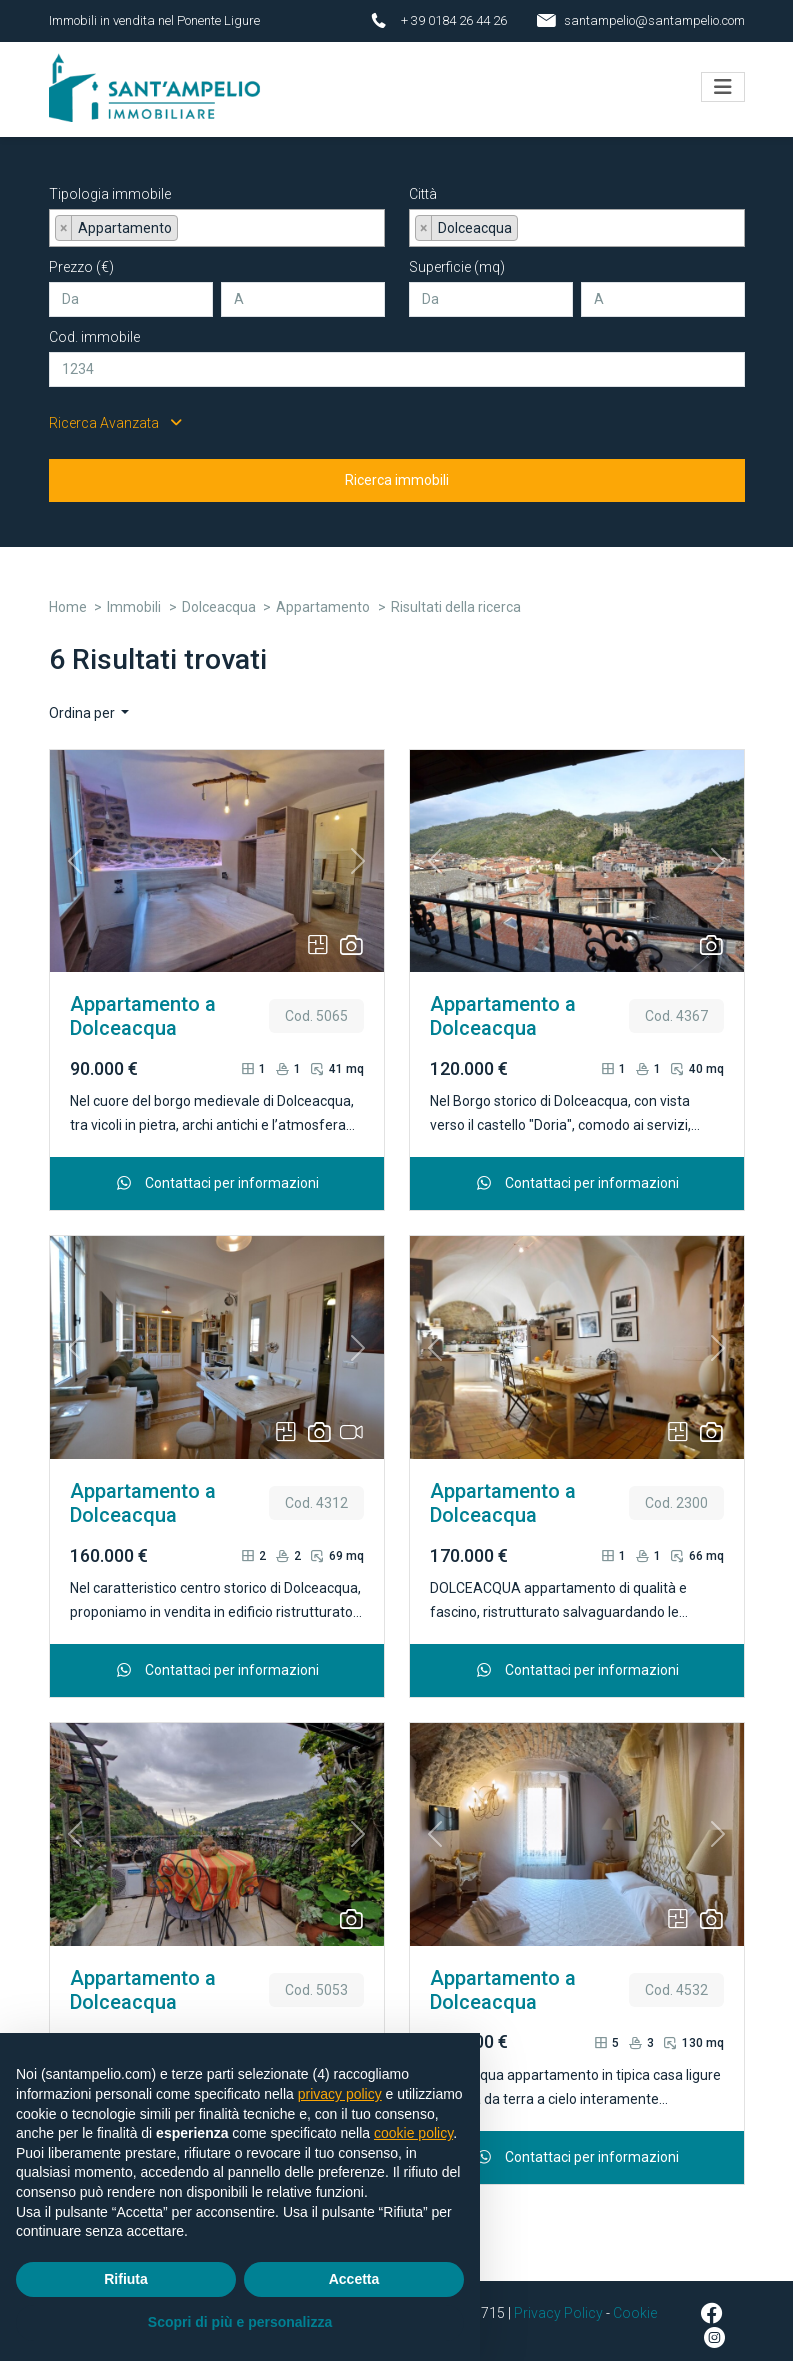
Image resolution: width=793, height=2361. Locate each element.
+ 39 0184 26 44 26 (454, 20)
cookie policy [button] (413, 2133)
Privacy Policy (558, 2303)
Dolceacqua (219, 597)
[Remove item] (64, 218)
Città (423, 184)
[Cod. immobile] (397, 359)
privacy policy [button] (340, 2094)
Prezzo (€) (81, 257)
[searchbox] (188, 222)
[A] (303, 289)
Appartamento (323, 597)
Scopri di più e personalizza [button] (240, 2322)
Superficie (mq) (457, 257)
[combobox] (217, 218)
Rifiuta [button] (126, 2279)
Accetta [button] (354, 2279)
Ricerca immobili (397, 470)
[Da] (131, 289)
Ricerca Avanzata (115, 413)
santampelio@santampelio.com (654, 20)
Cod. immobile (94, 327)
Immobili (134, 597)
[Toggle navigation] (723, 82)
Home (68, 597)
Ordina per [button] (83, 703)
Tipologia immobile (110, 184)
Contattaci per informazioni (216, 1173)
